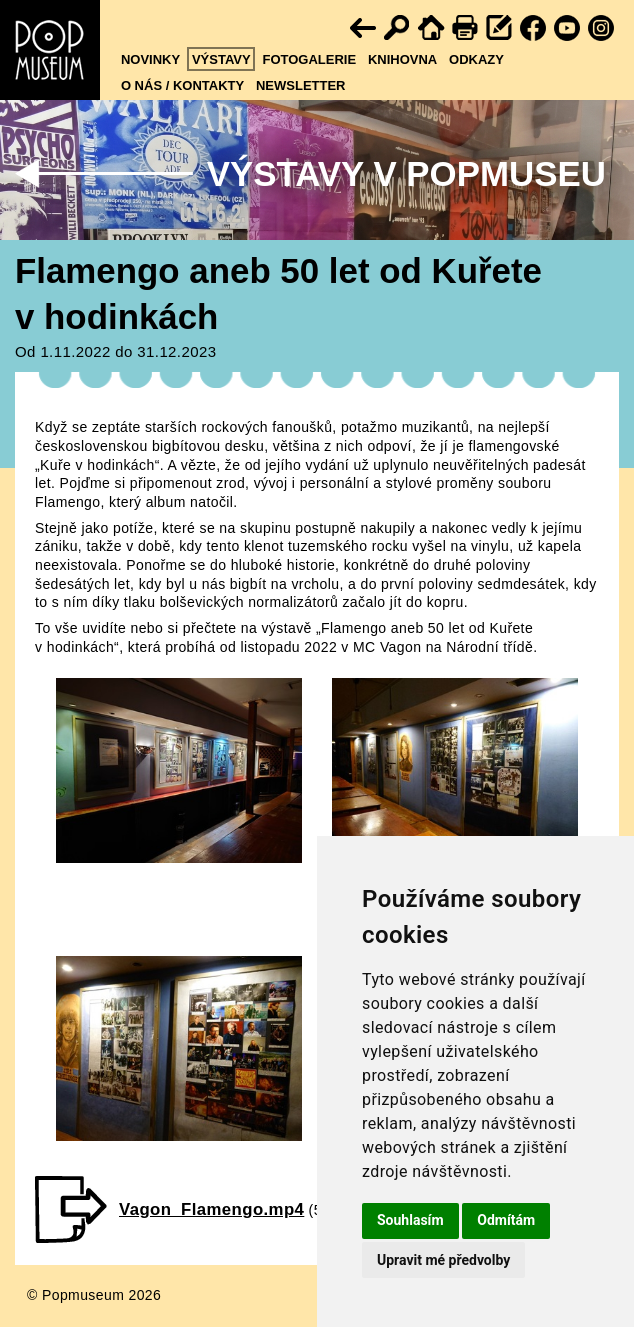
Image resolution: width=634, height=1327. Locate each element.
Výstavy (221, 59)
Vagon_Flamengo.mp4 (211, 1209)
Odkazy (476, 59)
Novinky (150, 59)
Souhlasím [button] (410, 1220)
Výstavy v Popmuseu (406, 173)
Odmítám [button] (506, 1220)
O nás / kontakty (182, 85)
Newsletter (301, 85)
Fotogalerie (309, 59)
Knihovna (402, 59)
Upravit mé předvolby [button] (443, 1260)
